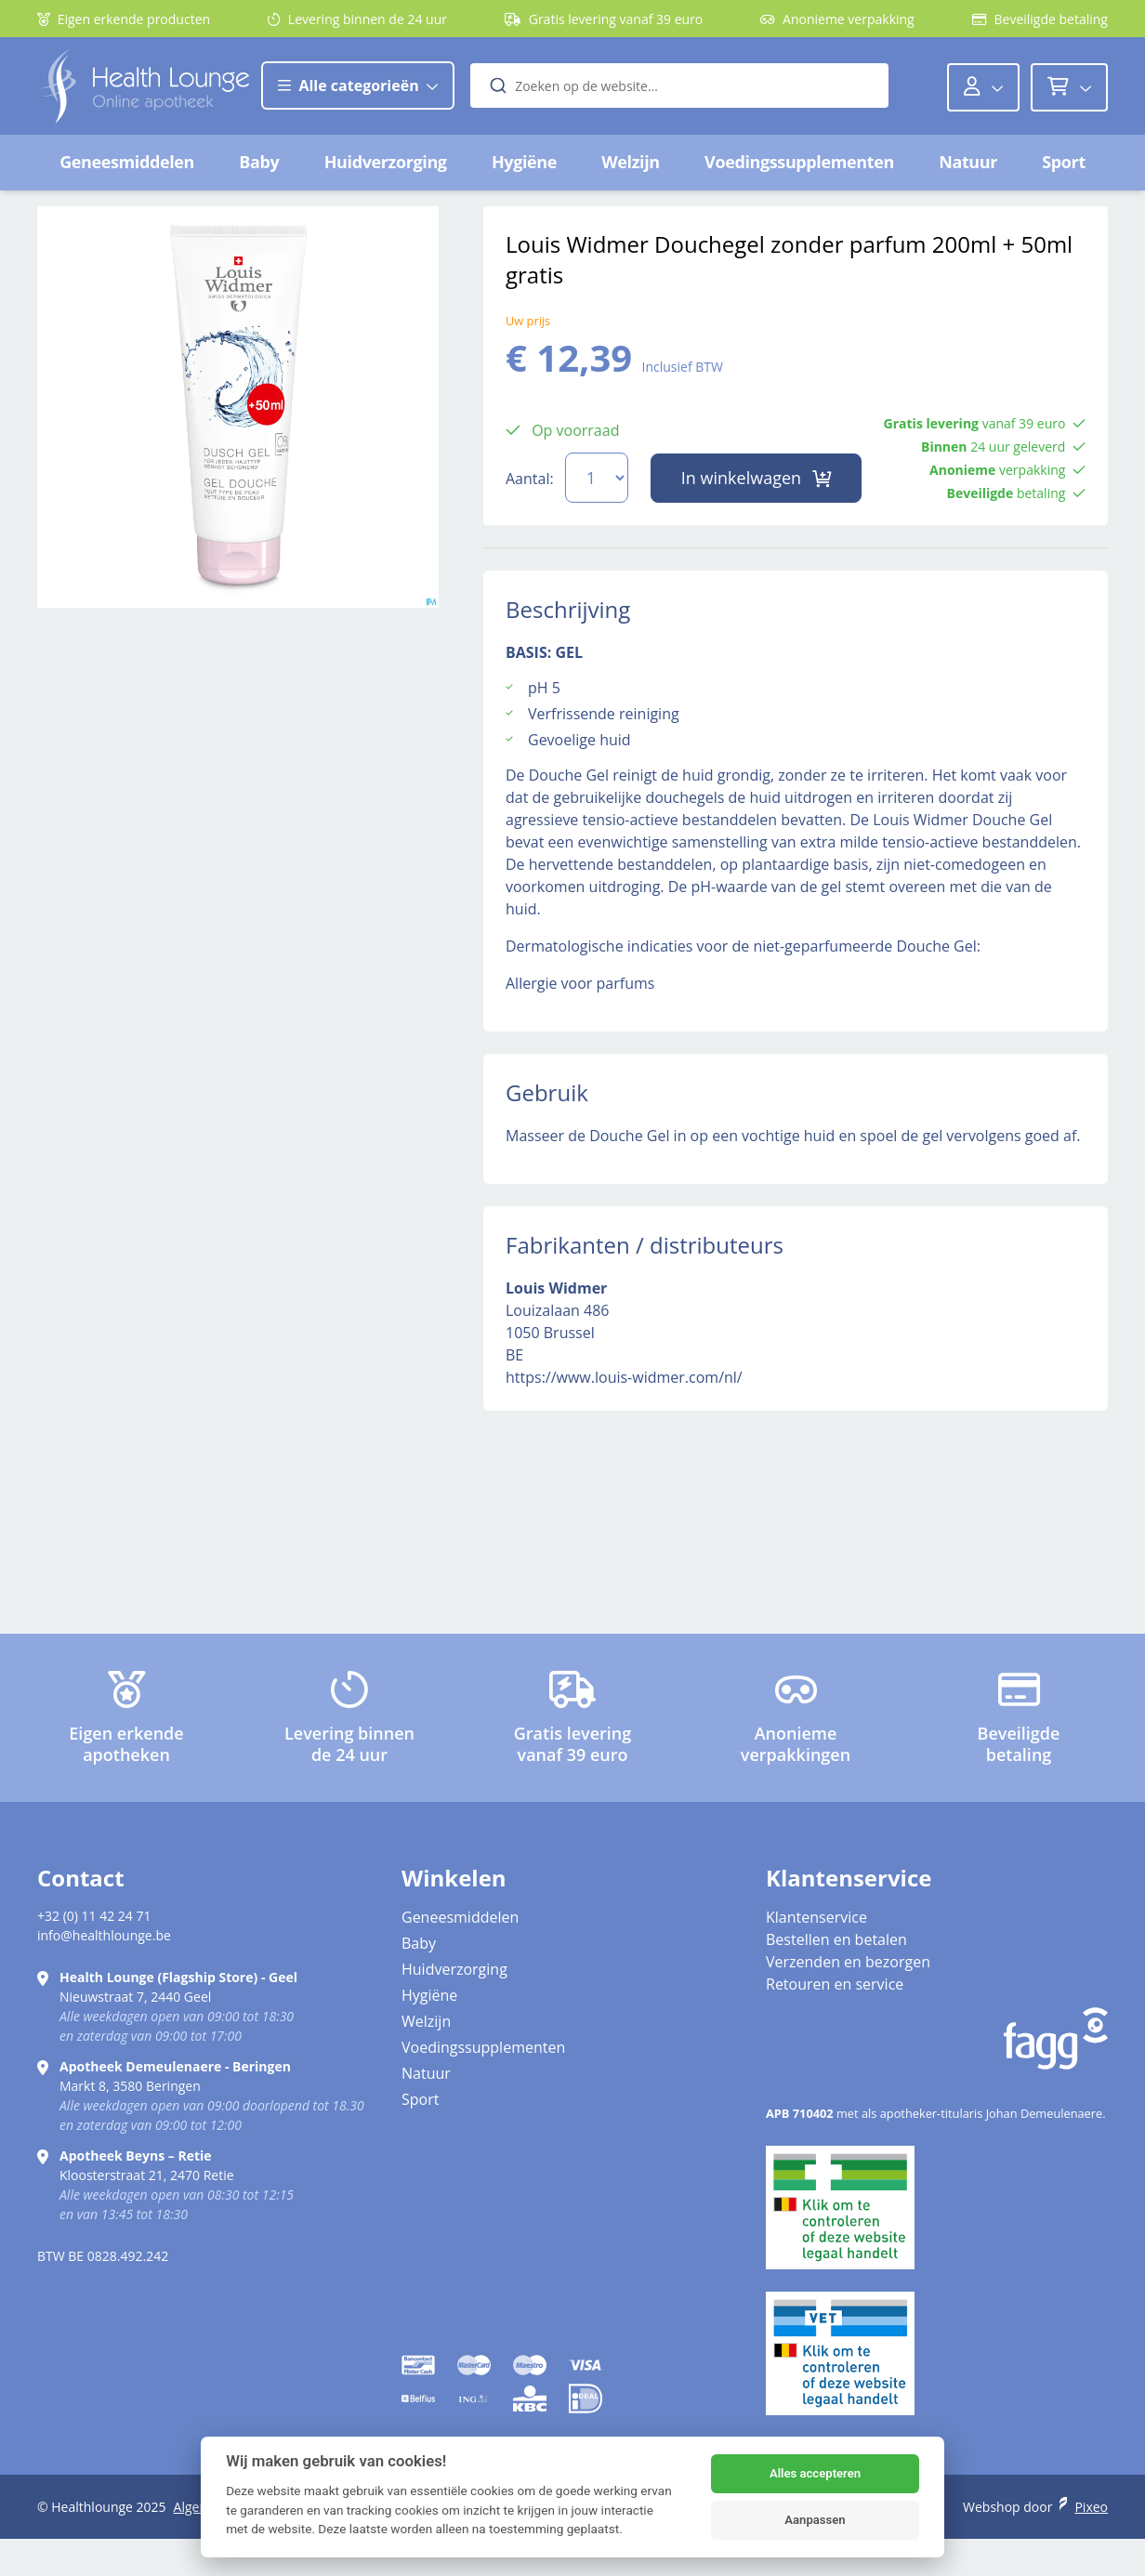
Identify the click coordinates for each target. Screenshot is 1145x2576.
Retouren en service (834, 1984)
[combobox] (680, 85)
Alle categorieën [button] (358, 85)
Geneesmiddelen (126, 162)
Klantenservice (816, 1917)
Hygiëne (524, 162)
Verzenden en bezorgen (848, 1962)
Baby (259, 162)
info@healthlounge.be (104, 1935)
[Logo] (143, 86)
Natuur (968, 162)
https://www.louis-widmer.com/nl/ (624, 1377)
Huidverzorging (385, 162)
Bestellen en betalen (836, 1939)
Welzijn (630, 162)
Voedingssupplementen (799, 162)
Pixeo (1091, 2507)
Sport (1064, 162)
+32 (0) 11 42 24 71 (94, 1916)
